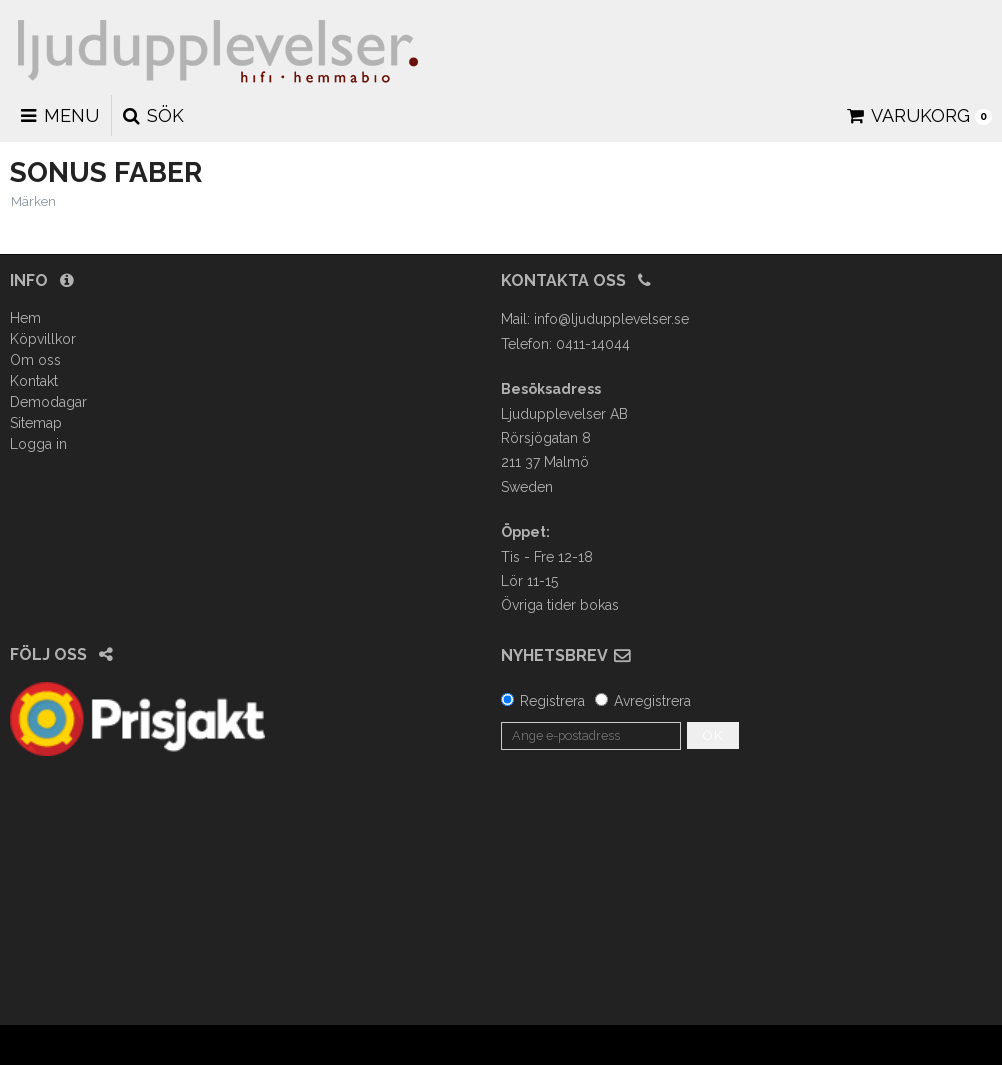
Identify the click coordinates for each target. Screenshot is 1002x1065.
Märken (33, 201)
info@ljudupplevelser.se (611, 319)
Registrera (552, 701)
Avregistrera (652, 701)
